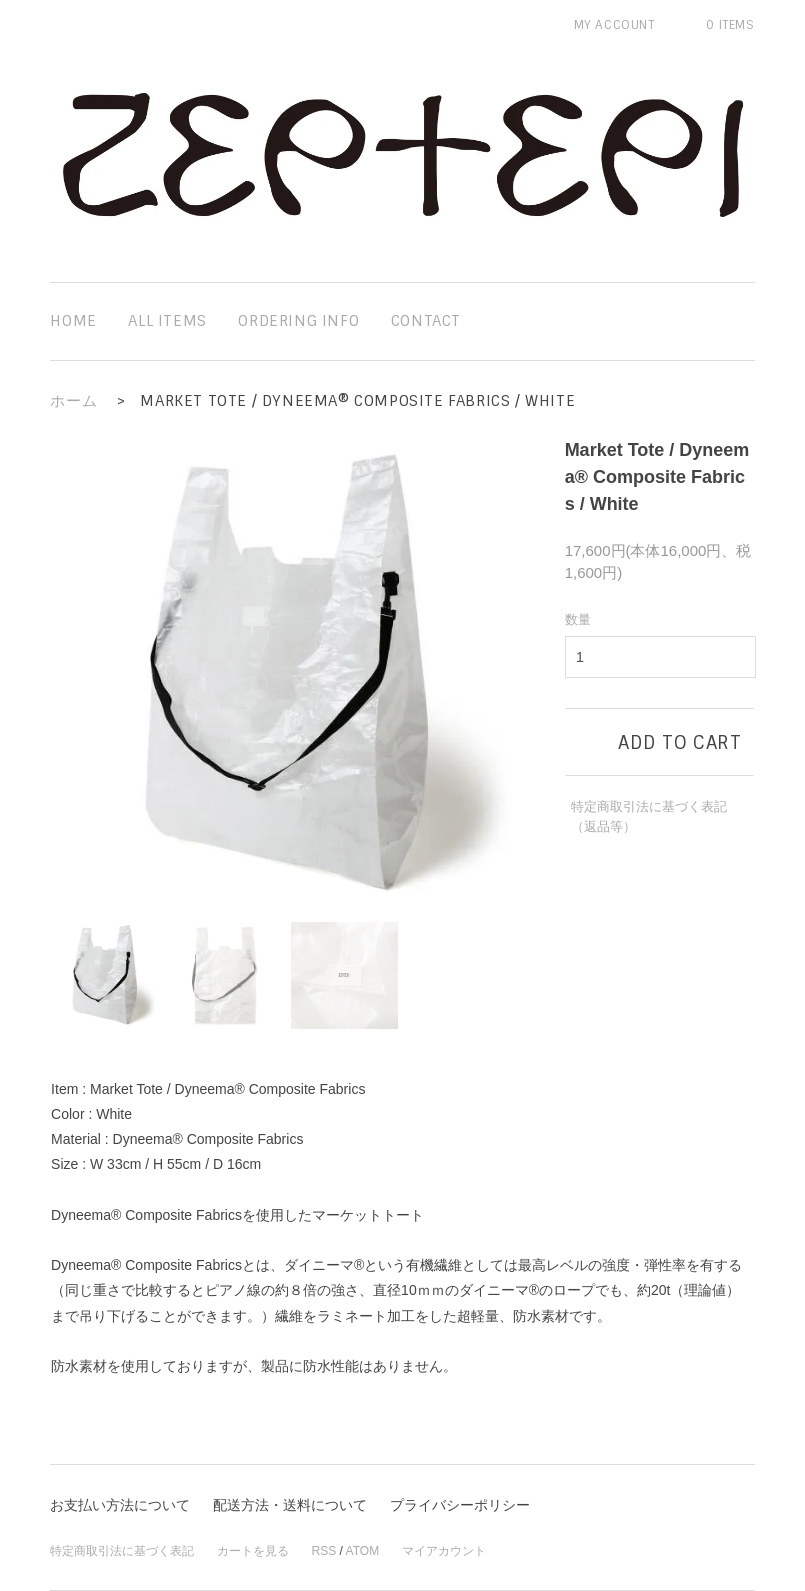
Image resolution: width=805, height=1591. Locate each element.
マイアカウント (444, 1551)
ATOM (363, 1551)
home (73, 321)
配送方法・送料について (290, 1505)
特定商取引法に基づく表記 (122, 1551)
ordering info (298, 321)
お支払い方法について (120, 1505)
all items (167, 321)
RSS (324, 1551)
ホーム (73, 401)
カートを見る (253, 1551)
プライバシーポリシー (460, 1505)
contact (426, 321)
